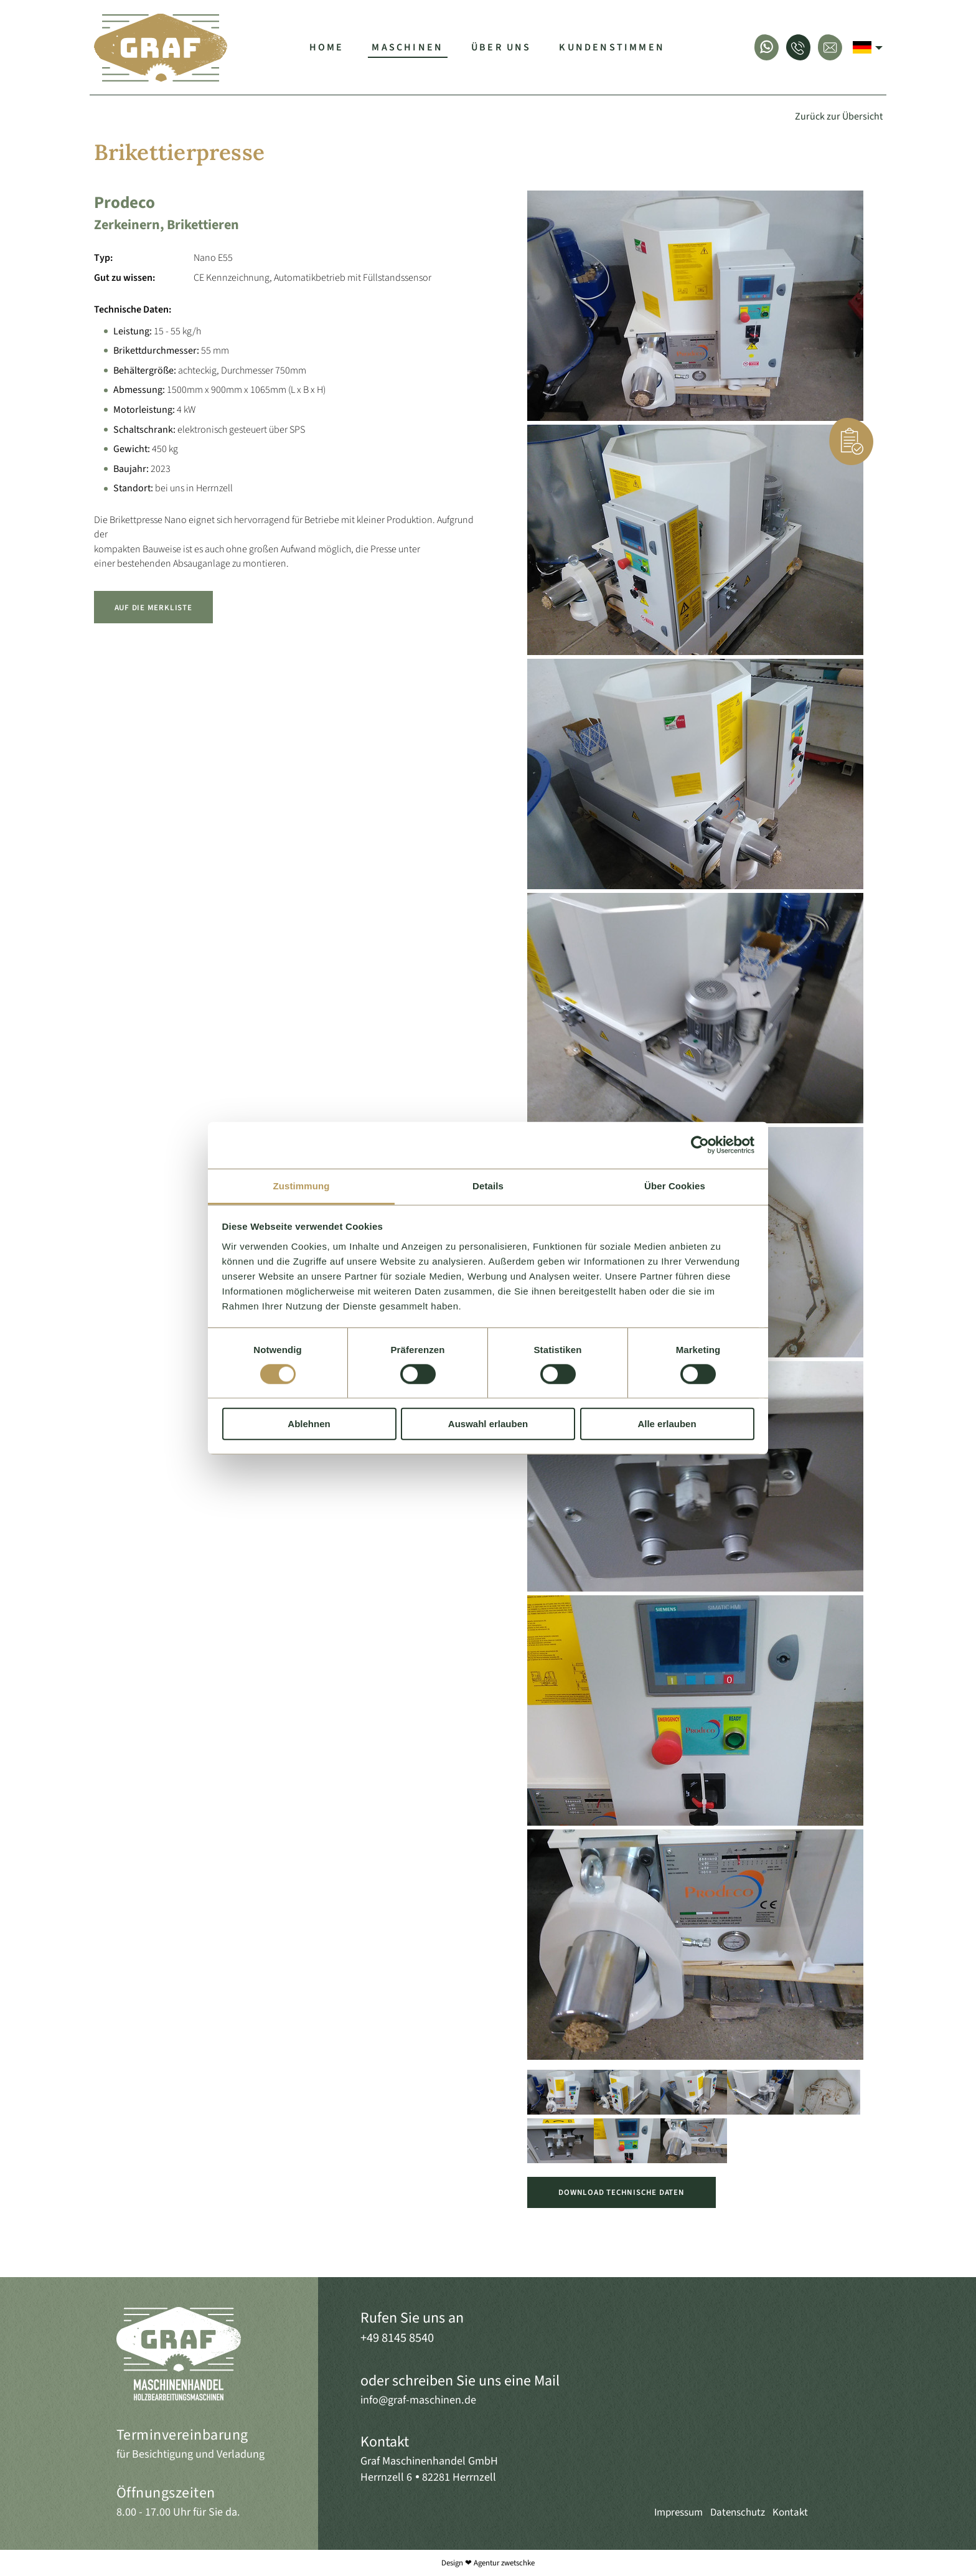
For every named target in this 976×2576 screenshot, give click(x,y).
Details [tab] (488, 1185)
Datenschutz (737, 2512)
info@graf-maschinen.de (418, 2400)
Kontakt (384, 2442)
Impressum (678, 2512)
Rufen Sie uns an (412, 2318)
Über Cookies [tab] (674, 1185)
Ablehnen (309, 1423)
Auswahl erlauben (488, 1423)
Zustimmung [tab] (301, 1185)
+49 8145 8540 (397, 2338)
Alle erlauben (666, 1423)
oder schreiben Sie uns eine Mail (460, 2381)
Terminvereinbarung (182, 2435)
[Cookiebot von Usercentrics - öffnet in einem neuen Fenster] (699, 1145)
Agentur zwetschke (504, 2563)
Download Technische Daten (621, 2192)
